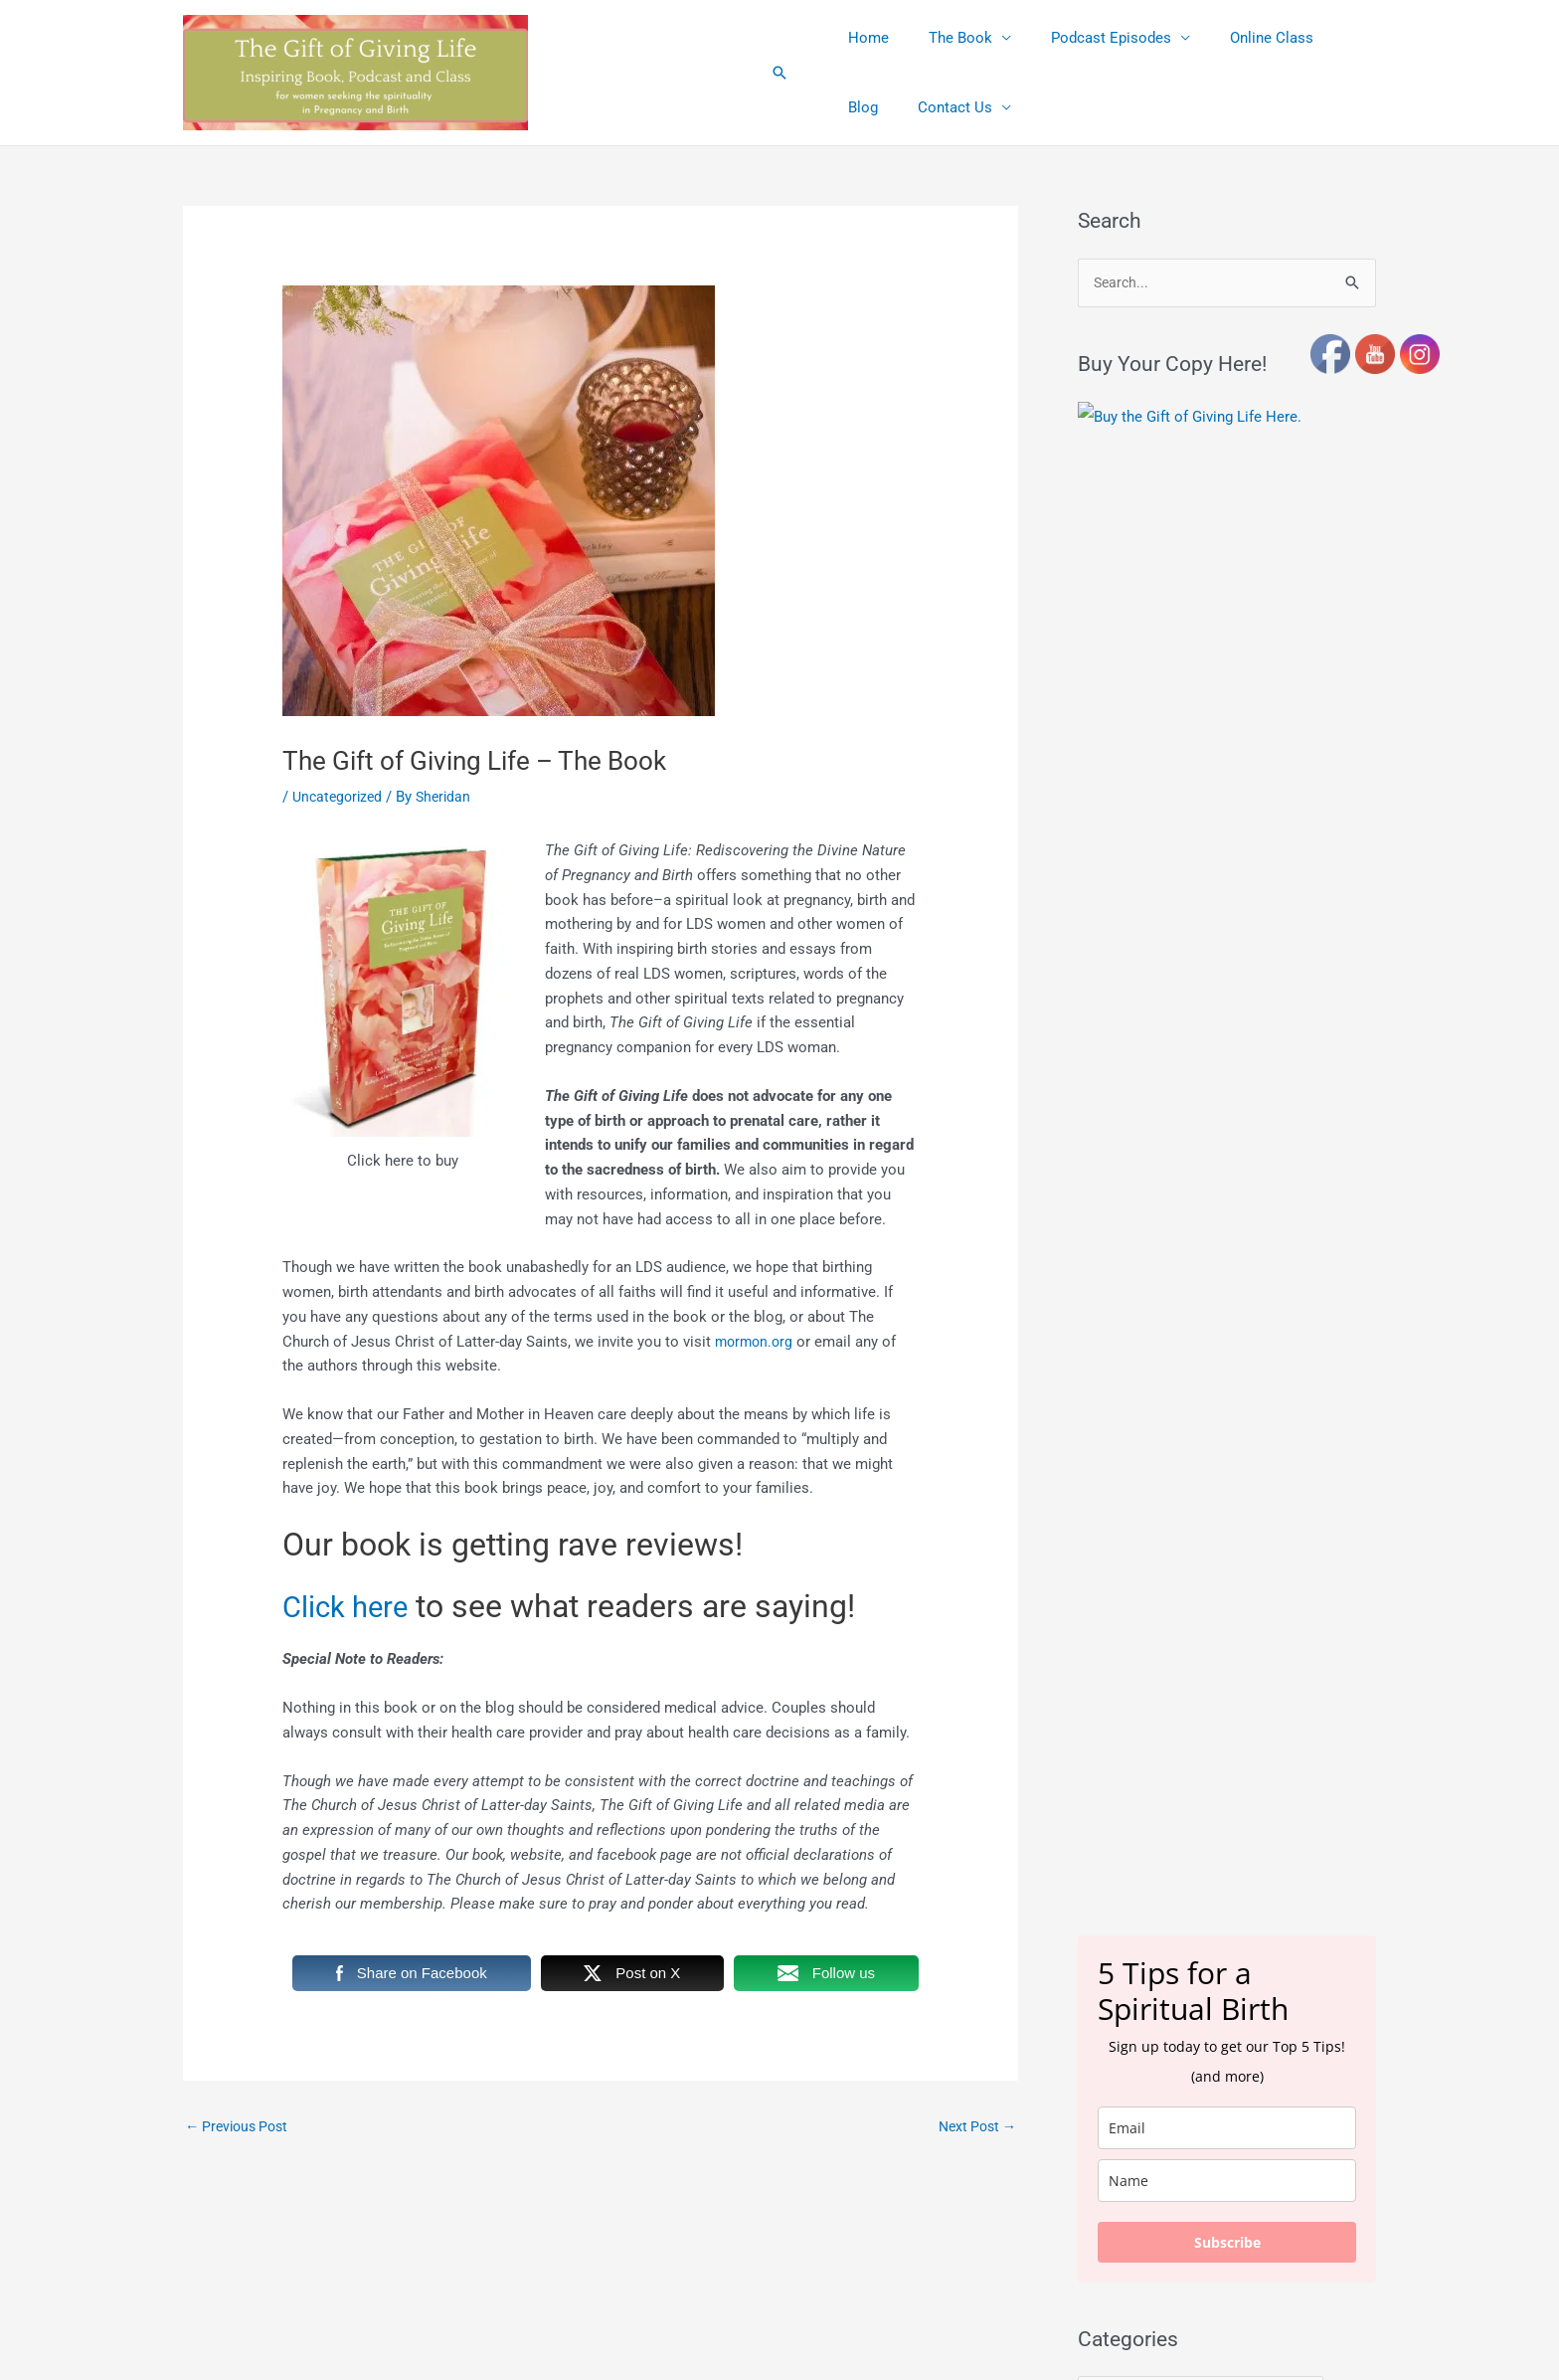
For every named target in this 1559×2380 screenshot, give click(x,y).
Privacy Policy (934, 2341)
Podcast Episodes (1086, 38)
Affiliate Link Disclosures (657, 2341)
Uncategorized (340, 797)
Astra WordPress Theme (958, 2242)
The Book (945, 38)
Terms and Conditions (811, 2341)
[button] (779, 73)
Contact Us (880, 107)
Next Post (974, 2127)
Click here (352, 1606)
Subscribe (1227, 1049)
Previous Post (240, 2127)
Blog (1323, 38)
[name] (1227, 988)
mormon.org (756, 1342)
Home (863, 38)
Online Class (1237, 38)
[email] (1227, 935)
